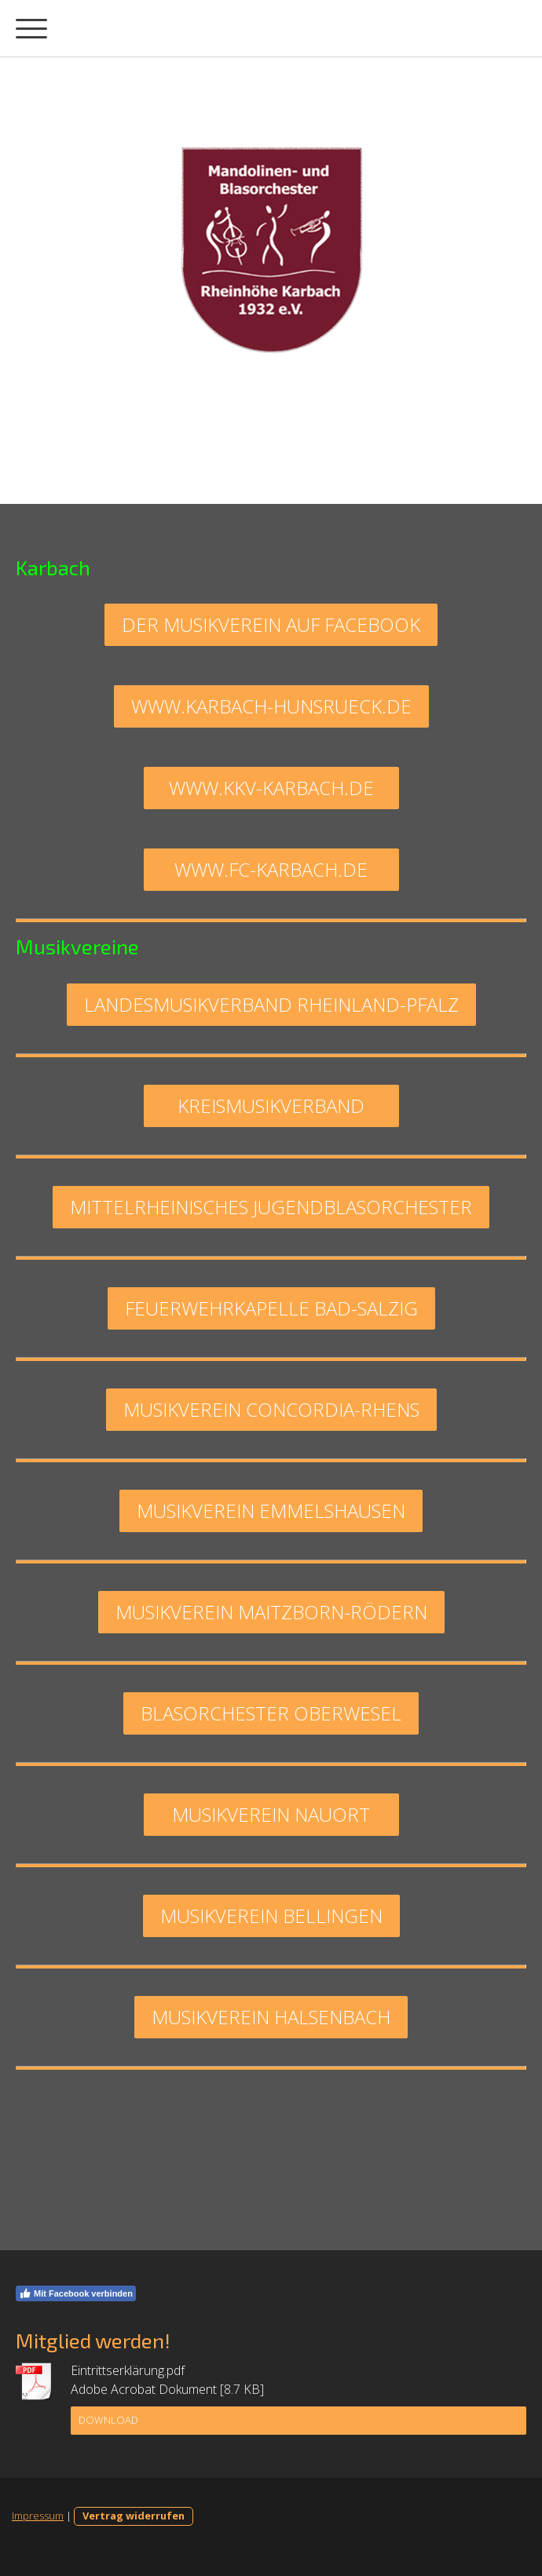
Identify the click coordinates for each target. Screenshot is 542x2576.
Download (108, 2420)
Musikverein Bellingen (271, 1915)
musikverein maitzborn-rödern (271, 1612)
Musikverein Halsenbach (271, 2017)
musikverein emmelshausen (271, 1510)
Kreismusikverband (271, 1105)
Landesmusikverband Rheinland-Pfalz (271, 1004)
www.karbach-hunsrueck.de (271, 706)
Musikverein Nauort (271, 1814)
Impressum (38, 2515)
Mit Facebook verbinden (76, 2293)
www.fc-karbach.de (271, 869)
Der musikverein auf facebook (271, 624)
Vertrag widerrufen (133, 2515)
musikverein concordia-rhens (271, 1409)
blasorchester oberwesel (271, 1713)
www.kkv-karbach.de (271, 788)
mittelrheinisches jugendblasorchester (271, 1207)
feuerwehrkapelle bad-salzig (271, 1308)
